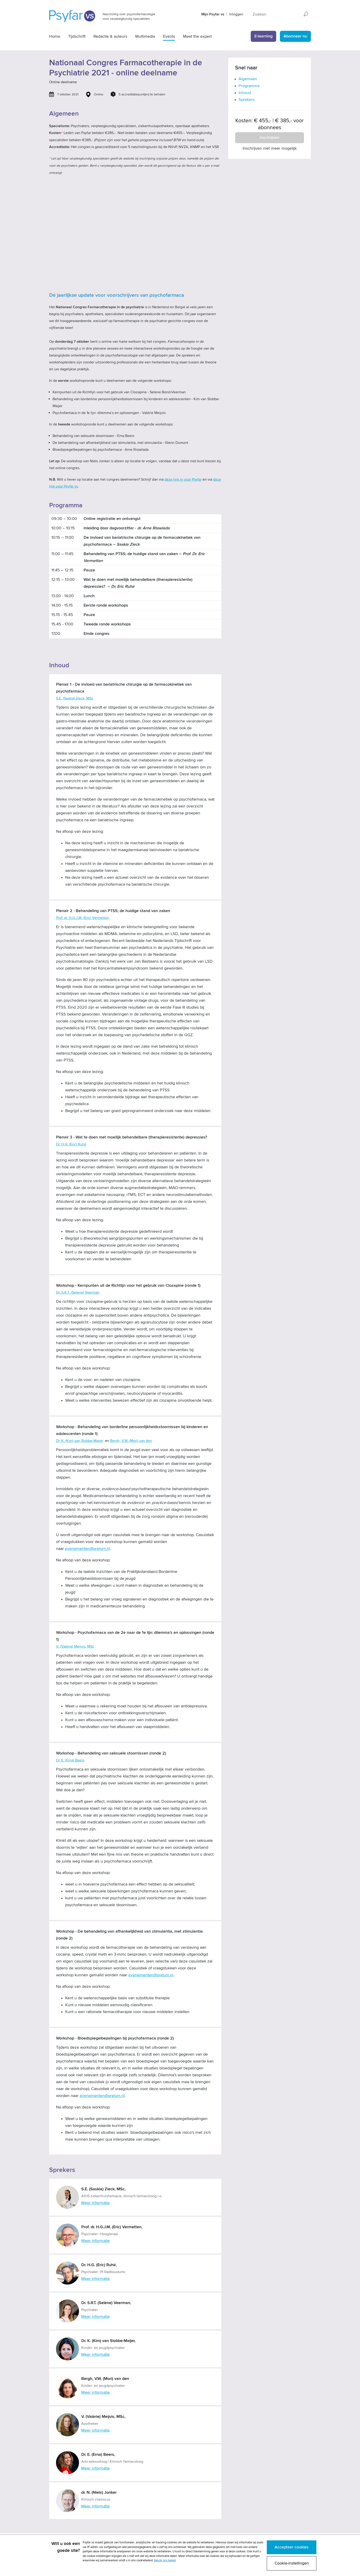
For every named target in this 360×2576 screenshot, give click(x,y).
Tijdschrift (76, 36)
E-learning (263, 36)
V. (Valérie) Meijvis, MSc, (103, 2416)
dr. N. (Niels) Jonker (99, 2492)
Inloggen (236, 14)
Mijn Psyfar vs (212, 14)
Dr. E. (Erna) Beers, (70, 1760)
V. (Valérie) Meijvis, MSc (75, 1646)
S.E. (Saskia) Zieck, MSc (74, 698)
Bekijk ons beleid (165, 2559)
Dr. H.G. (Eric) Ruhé (71, 1144)
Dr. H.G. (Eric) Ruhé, (99, 2264)
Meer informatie (95, 2202)
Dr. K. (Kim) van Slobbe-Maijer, (80, 1440)
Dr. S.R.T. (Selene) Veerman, (78, 1292)
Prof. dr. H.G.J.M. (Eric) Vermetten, (83, 918)
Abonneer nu (295, 36)
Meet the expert (197, 36)
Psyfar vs (72, 16)
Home (54, 36)
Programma (249, 85)
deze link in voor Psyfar (183, 479)
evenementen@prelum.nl (87, 1548)
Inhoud (245, 92)
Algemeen (248, 79)
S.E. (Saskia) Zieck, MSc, (103, 2189)
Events (169, 36)
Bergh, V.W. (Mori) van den (131, 1440)
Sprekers (247, 99)
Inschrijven (269, 137)
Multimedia (145, 36)
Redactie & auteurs (110, 36)
